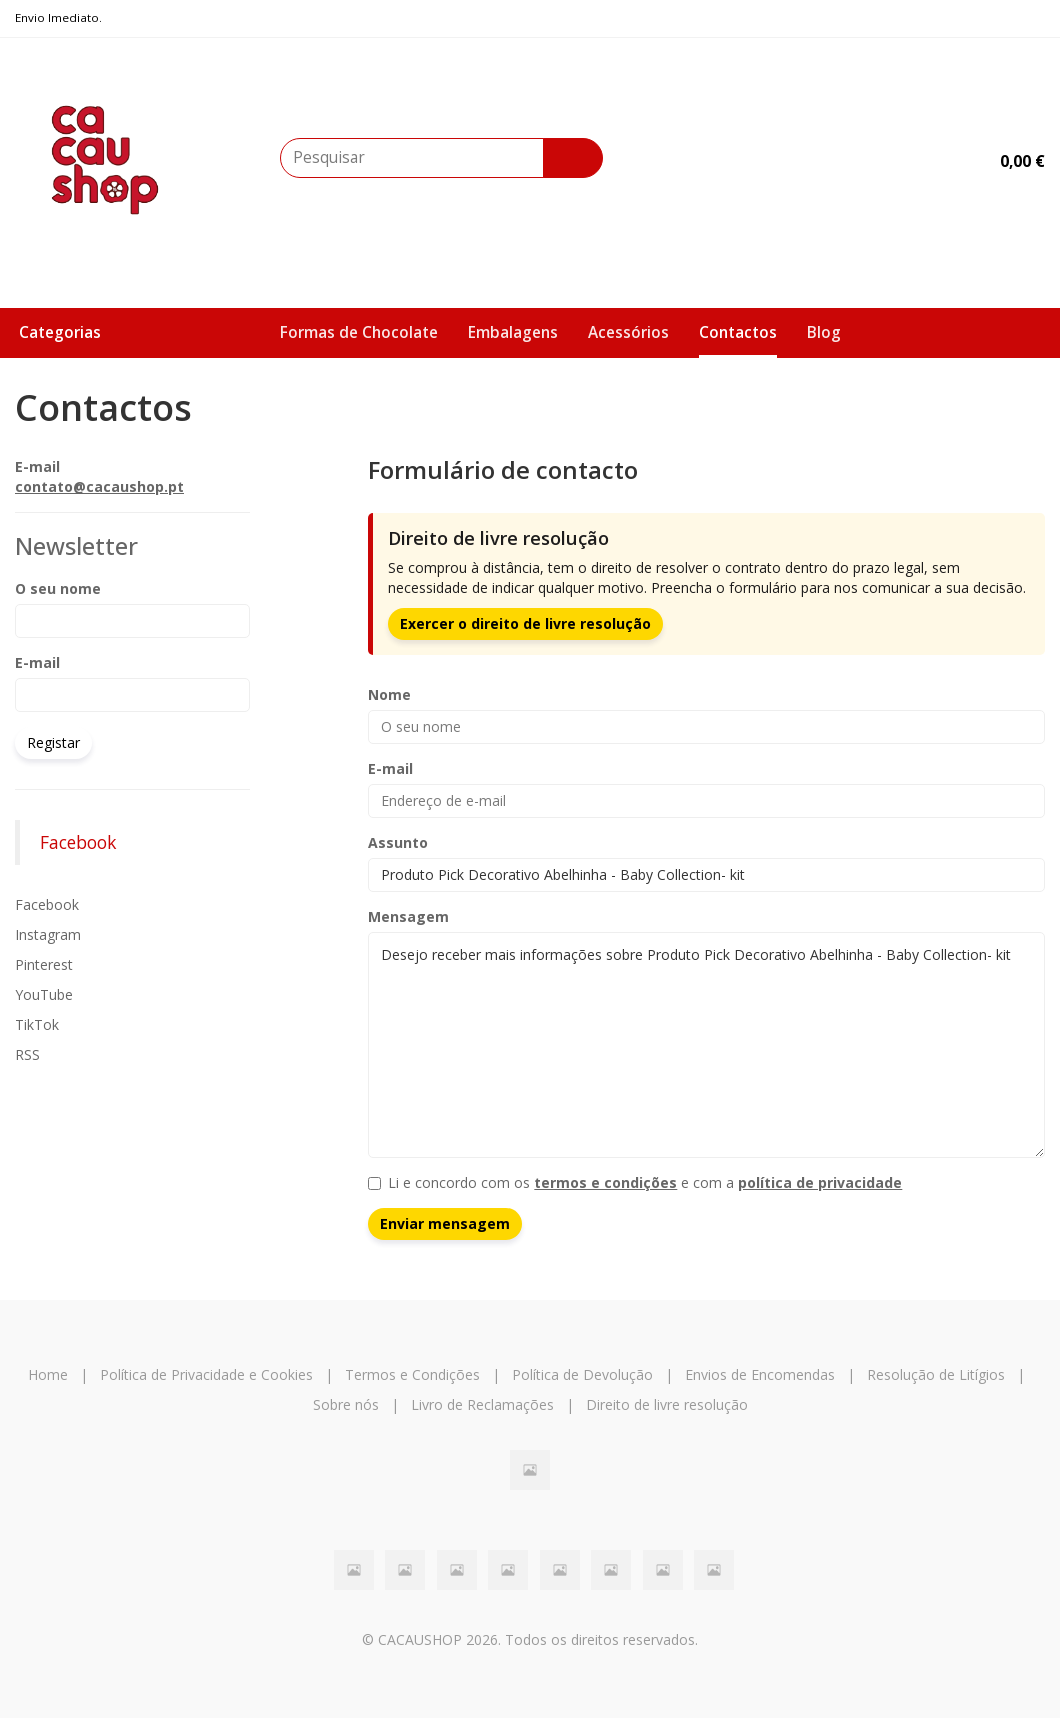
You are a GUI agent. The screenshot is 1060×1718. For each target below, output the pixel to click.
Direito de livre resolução (667, 1404)
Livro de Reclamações (482, 1404)
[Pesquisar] (573, 158)
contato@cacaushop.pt (99, 486)
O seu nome (58, 588)
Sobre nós (346, 1404)
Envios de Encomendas (760, 1374)
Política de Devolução (582, 1374)
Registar (53, 742)
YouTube (44, 994)
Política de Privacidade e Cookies (206, 1374)
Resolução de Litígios (936, 1374)
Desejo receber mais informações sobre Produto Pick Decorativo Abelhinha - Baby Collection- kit (706, 1045)
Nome (389, 694)
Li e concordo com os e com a (635, 1182)
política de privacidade (820, 1182)
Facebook (78, 842)
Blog (824, 332)
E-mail (37, 662)
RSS (27, 1054)
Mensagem (408, 916)
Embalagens (513, 332)
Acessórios (628, 332)
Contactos (738, 332)
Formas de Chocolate (359, 332)
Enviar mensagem (445, 1223)
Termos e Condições (412, 1374)
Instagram (48, 934)
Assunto (398, 842)
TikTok (37, 1024)
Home (48, 1374)
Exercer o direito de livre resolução (525, 623)
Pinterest (44, 964)
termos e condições (605, 1182)
